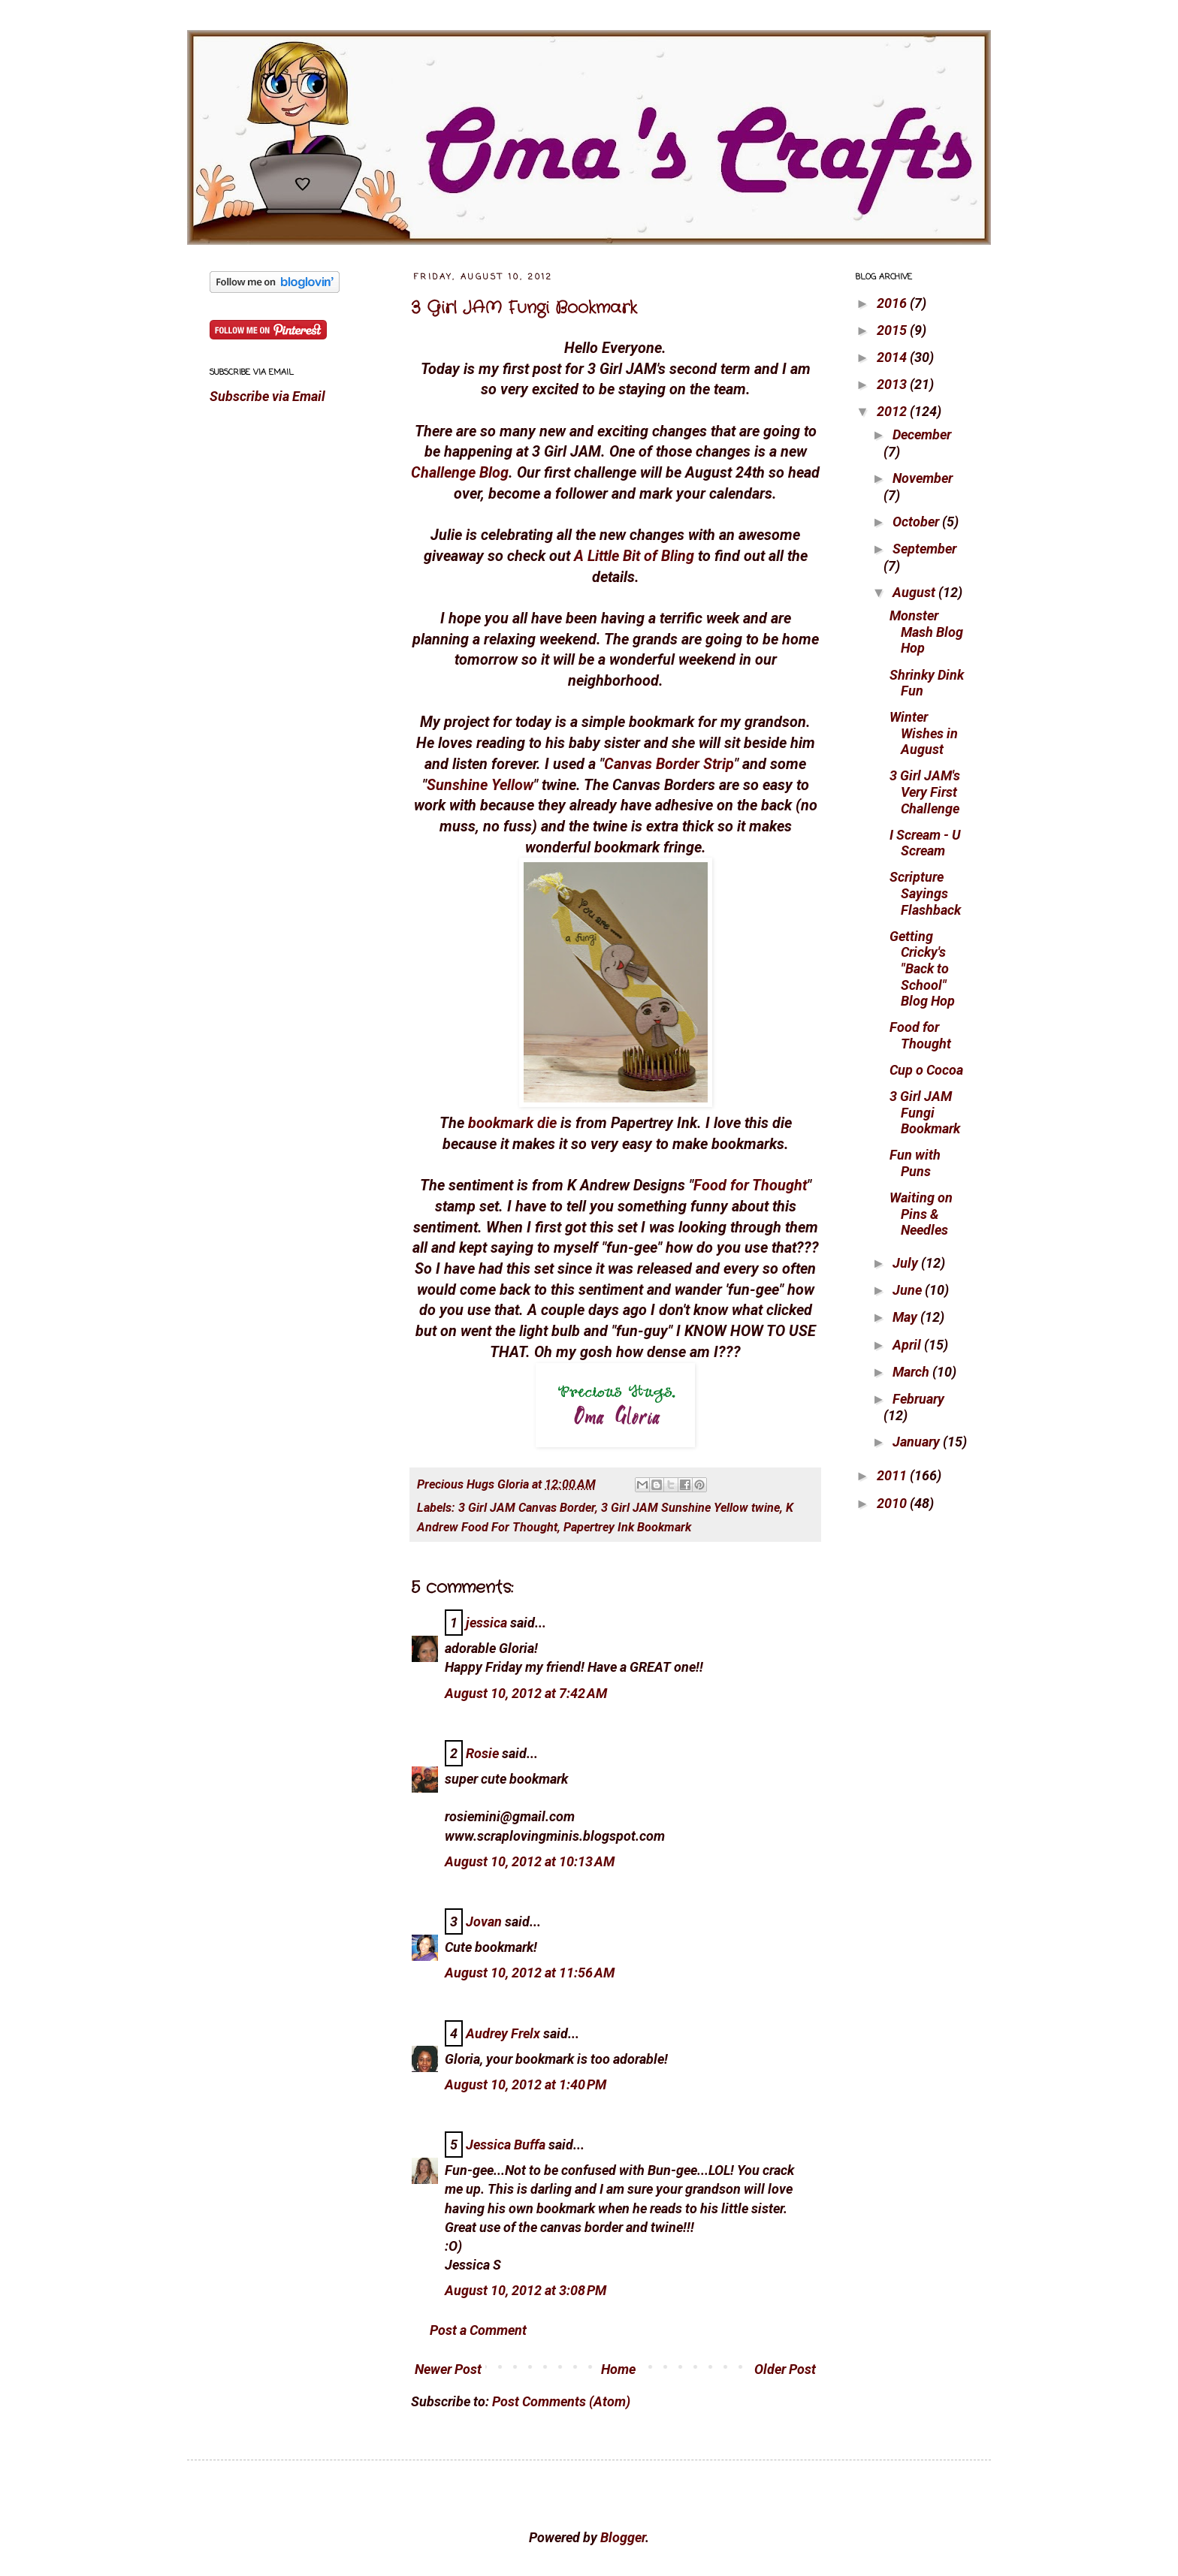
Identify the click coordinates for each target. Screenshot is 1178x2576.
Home (618, 2369)
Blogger (622, 2537)
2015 (893, 330)
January (918, 1441)
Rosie (482, 1753)
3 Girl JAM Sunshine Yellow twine (690, 1508)
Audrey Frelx (503, 2033)
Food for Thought (750, 1185)
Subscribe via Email (267, 396)
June (909, 1290)
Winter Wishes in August (924, 733)
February (918, 1399)
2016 (893, 303)
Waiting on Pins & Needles (921, 1214)
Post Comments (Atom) (561, 2401)
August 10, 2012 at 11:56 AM (530, 1972)
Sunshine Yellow (480, 785)
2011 (893, 1475)
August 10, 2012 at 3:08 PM (525, 2290)
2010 (893, 1503)
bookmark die (512, 1123)
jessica (486, 1622)
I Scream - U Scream (925, 843)
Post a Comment (478, 2330)
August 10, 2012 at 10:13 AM (530, 1861)
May (906, 1317)
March (912, 1372)
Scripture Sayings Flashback (925, 893)
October (917, 521)
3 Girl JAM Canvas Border (526, 1508)
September (924, 549)
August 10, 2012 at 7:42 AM (526, 1693)
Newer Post (448, 2369)
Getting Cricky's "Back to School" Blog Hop (922, 968)
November (923, 478)
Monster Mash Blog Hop (926, 632)
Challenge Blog (460, 472)
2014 (893, 357)
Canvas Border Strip (669, 764)
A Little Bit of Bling (634, 556)
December (922, 434)
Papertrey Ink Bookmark (627, 1527)
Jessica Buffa (505, 2144)
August (915, 592)
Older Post (785, 2369)
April (908, 1345)
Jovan (484, 1921)
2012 (893, 411)
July (907, 1263)
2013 (893, 384)
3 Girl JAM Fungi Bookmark (524, 308)
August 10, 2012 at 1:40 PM (525, 2084)
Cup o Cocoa (926, 1070)
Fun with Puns (915, 1163)
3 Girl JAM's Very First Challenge (925, 792)
